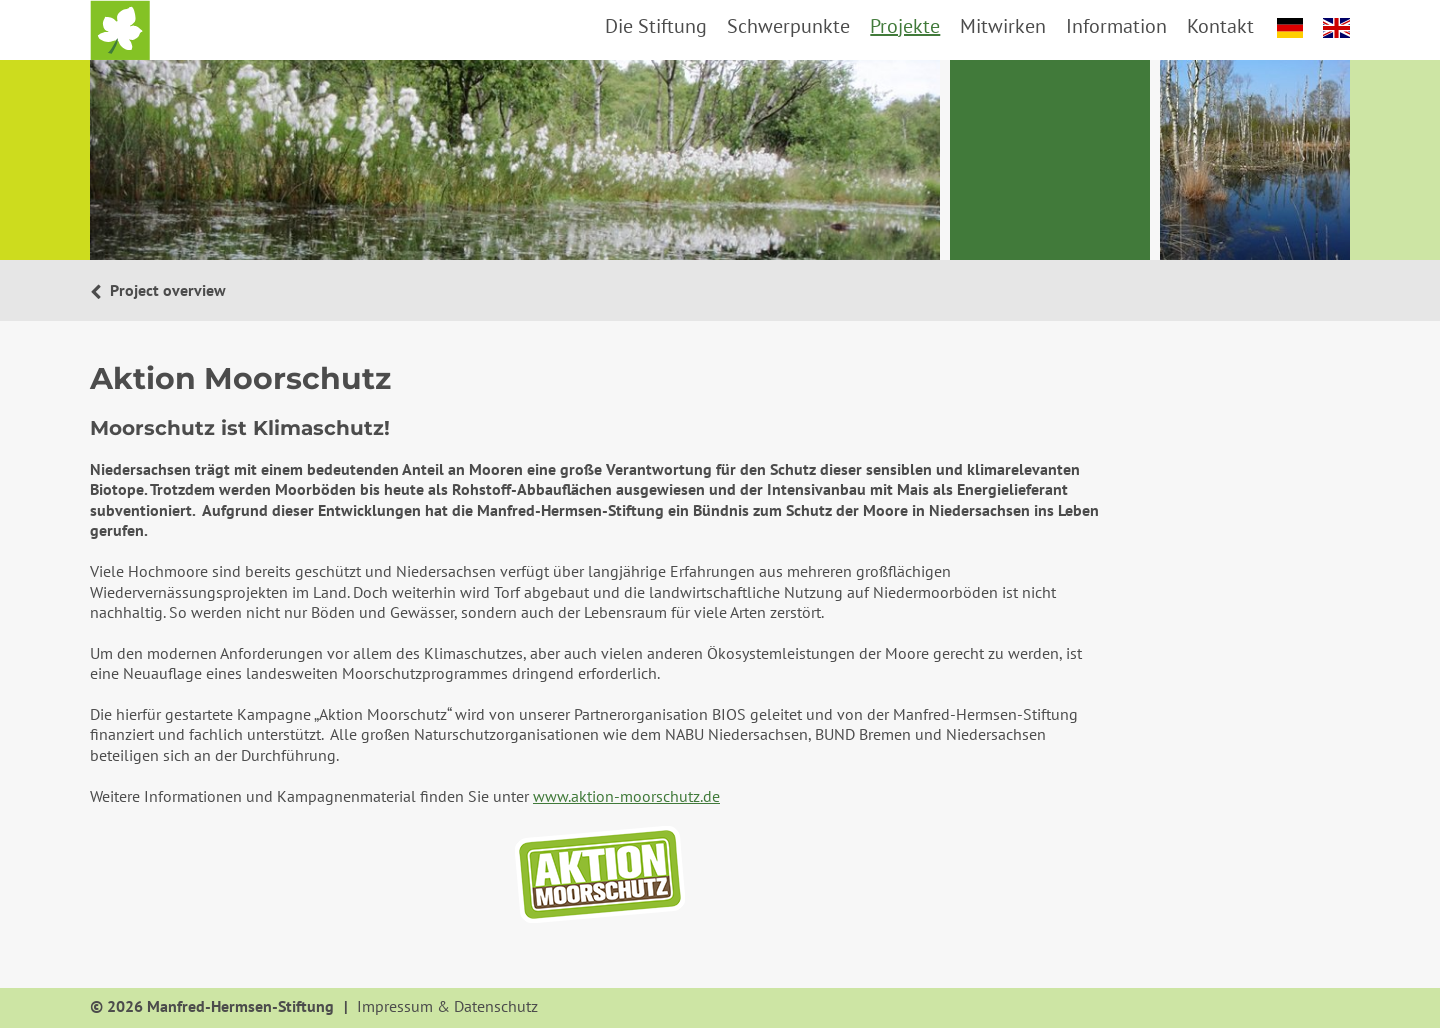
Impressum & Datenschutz (447, 1007)
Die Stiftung (656, 26)
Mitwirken (1003, 26)
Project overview (166, 290)
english (1336, 28)
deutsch (1290, 28)
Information (1116, 26)
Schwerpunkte (788, 26)
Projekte (905, 26)
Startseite (120, 30)
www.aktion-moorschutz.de (626, 796)
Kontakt (1220, 26)
